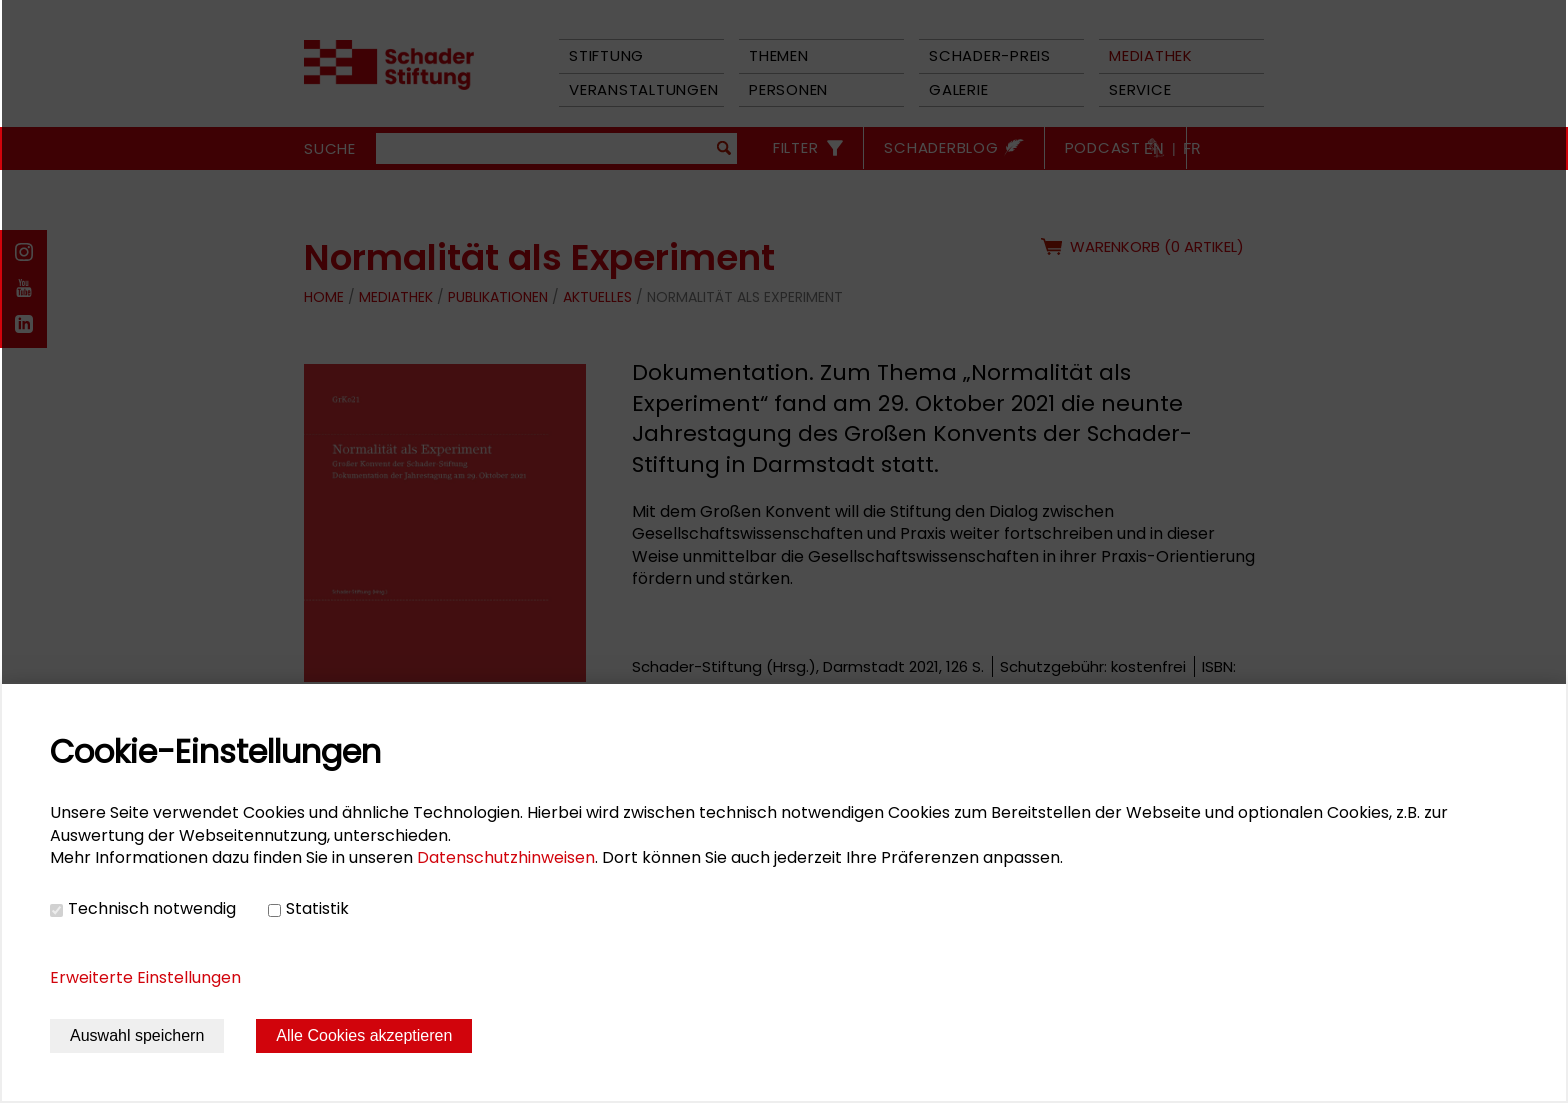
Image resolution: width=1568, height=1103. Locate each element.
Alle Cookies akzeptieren (364, 1035)
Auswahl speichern (137, 1035)
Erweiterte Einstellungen (145, 977)
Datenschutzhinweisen (506, 857)
